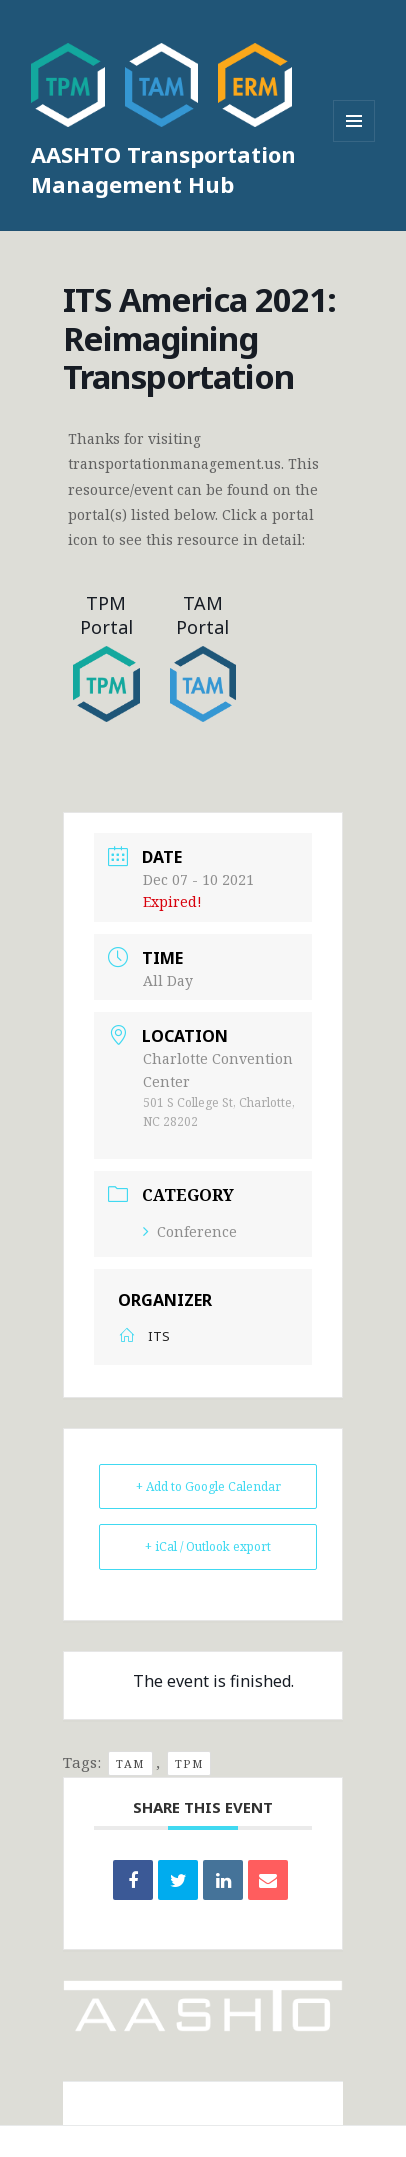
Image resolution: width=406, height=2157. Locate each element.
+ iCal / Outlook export (208, 1546)
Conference (190, 1231)
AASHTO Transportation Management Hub (163, 169)
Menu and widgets (354, 141)
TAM (130, 1763)
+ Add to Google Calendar (208, 1486)
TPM (189, 1763)
